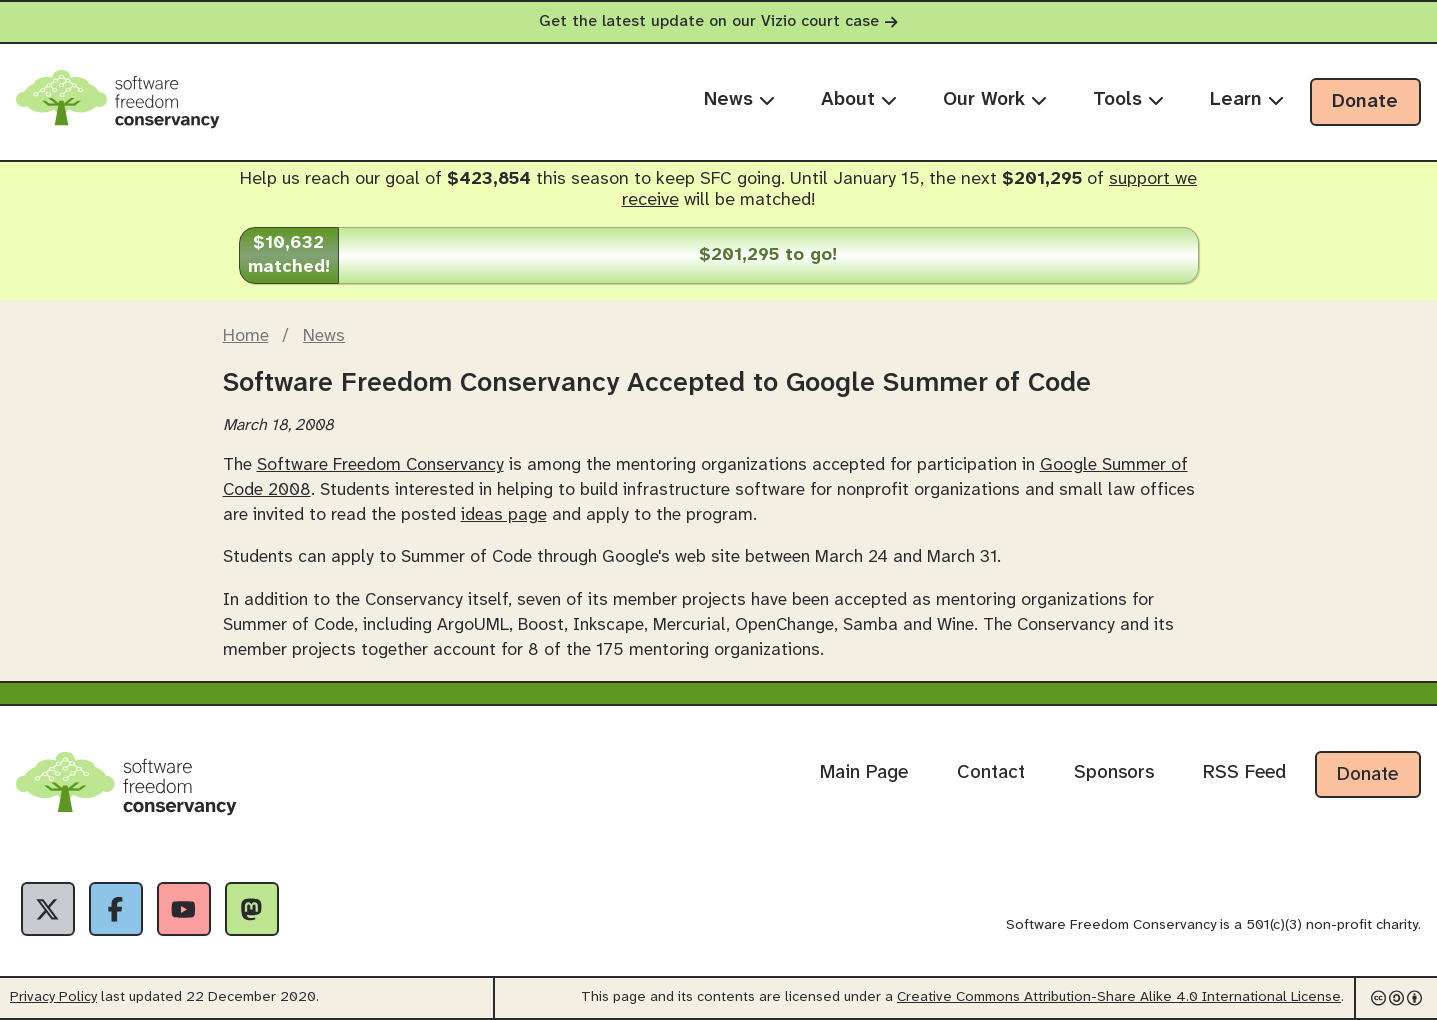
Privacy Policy (53, 997)
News (324, 336)
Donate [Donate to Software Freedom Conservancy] (1367, 775)
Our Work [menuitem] (995, 100)
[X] (48, 909)
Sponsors (1114, 773)
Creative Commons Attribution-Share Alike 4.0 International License (1119, 997)
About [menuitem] (859, 100)
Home (246, 336)
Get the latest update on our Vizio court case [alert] (718, 21)
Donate (1365, 102)
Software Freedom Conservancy (380, 465)
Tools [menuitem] (1128, 100)
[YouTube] (184, 909)
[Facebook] (116, 909)
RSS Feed (1244, 773)
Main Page (864, 773)
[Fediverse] (252, 909)
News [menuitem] (739, 100)
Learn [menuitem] (1247, 100)
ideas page (504, 515)
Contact (991, 773)
